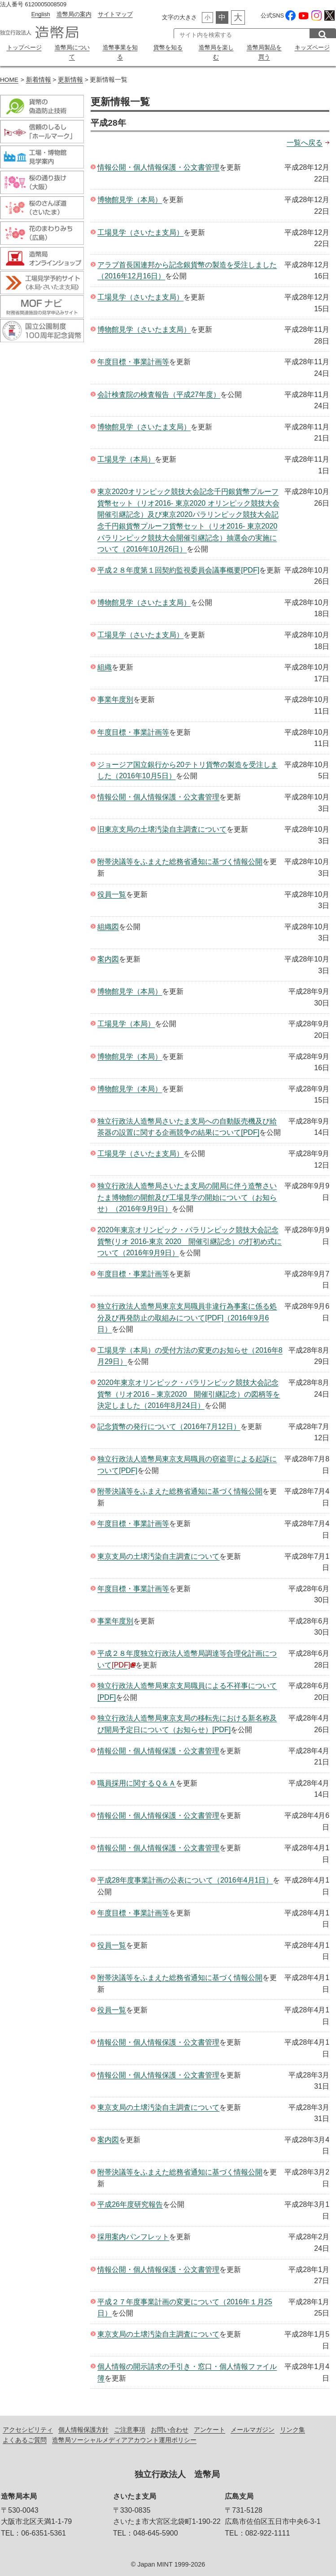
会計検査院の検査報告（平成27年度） (158, 392)
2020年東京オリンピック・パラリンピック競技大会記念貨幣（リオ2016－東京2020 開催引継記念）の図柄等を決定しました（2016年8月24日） (188, 1391)
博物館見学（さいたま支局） (144, 327)
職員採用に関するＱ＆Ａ (136, 1781)
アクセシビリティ (28, 2427)
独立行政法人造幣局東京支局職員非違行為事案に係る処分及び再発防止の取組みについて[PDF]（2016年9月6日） (187, 1315)
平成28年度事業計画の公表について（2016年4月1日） (185, 1878)
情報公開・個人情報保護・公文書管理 (158, 165)
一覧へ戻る (305, 140)
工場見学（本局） (126, 457)
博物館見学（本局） (129, 197)
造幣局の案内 (74, 14)
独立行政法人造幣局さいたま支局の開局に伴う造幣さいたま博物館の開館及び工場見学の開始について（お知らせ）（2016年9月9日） (187, 1195)
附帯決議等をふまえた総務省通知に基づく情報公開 (179, 859)
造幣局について (72, 46)
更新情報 (70, 77)
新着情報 (38, 77)
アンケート (209, 2427)
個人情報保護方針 (83, 2427)
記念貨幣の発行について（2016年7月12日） (168, 1424)
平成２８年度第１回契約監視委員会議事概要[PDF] (178, 567)
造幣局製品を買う (264, 50)
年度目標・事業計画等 (133, 359)
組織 (104, 665)
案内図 (108, 957)
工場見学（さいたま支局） (140, 230)
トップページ (24, 46)
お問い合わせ (169, 2427)
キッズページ (312, 46)
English (40, 14)
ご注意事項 (129, 2427)
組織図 (108, 924)
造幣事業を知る (120, 46)
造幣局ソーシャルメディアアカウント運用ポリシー (124, 2437)
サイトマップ (115, 14)
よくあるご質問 (25, 2437)
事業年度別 (115, 697)
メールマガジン (253, 2427)
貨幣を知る (168, 46)
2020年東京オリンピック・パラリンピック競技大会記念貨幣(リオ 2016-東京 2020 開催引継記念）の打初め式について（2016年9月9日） (189, 1239)
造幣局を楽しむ (216, 46)
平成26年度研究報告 (130, 2202)
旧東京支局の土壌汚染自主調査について (162, 827)
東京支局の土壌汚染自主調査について (158, 1553)
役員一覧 (111, 891)
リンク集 (292, 2427)
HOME (9, 77)
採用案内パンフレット (133, 2234)
